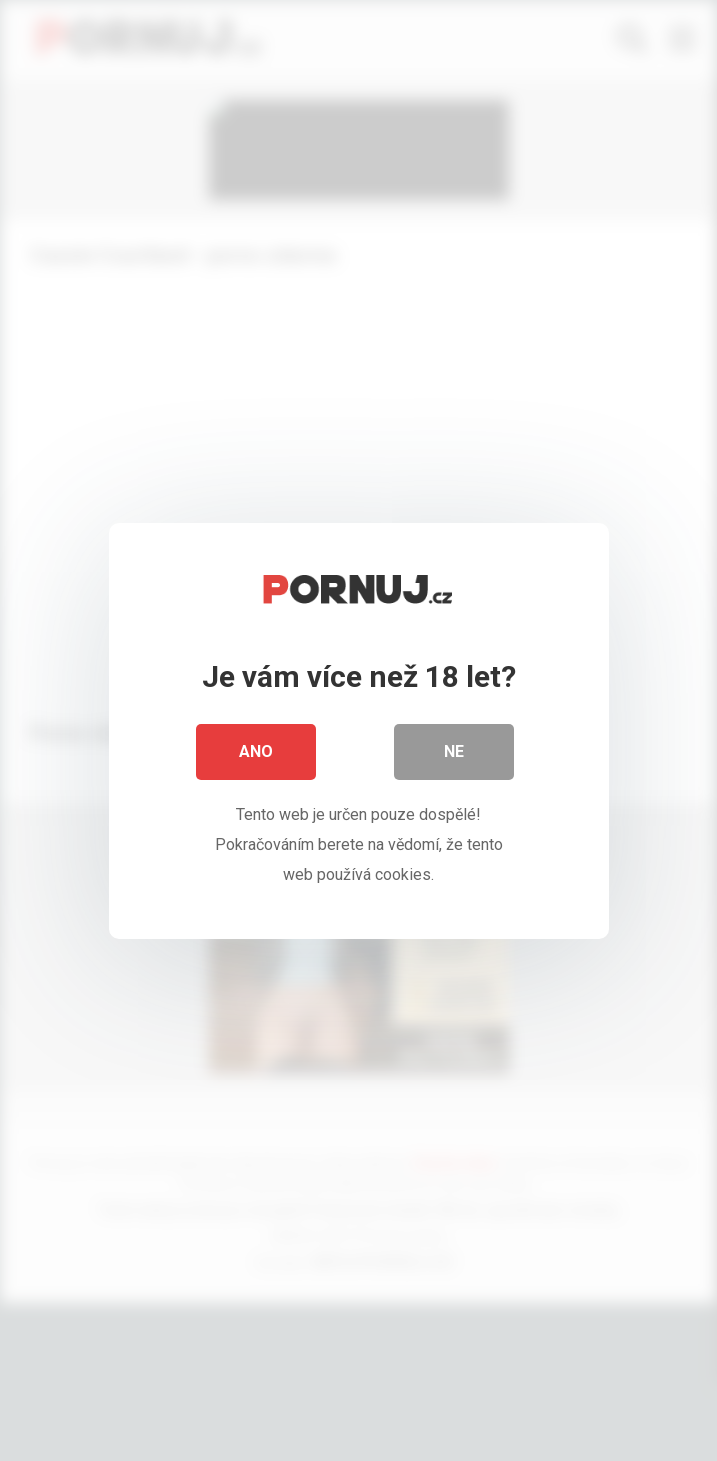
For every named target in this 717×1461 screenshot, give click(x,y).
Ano (256, 757)
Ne (454, 757)
